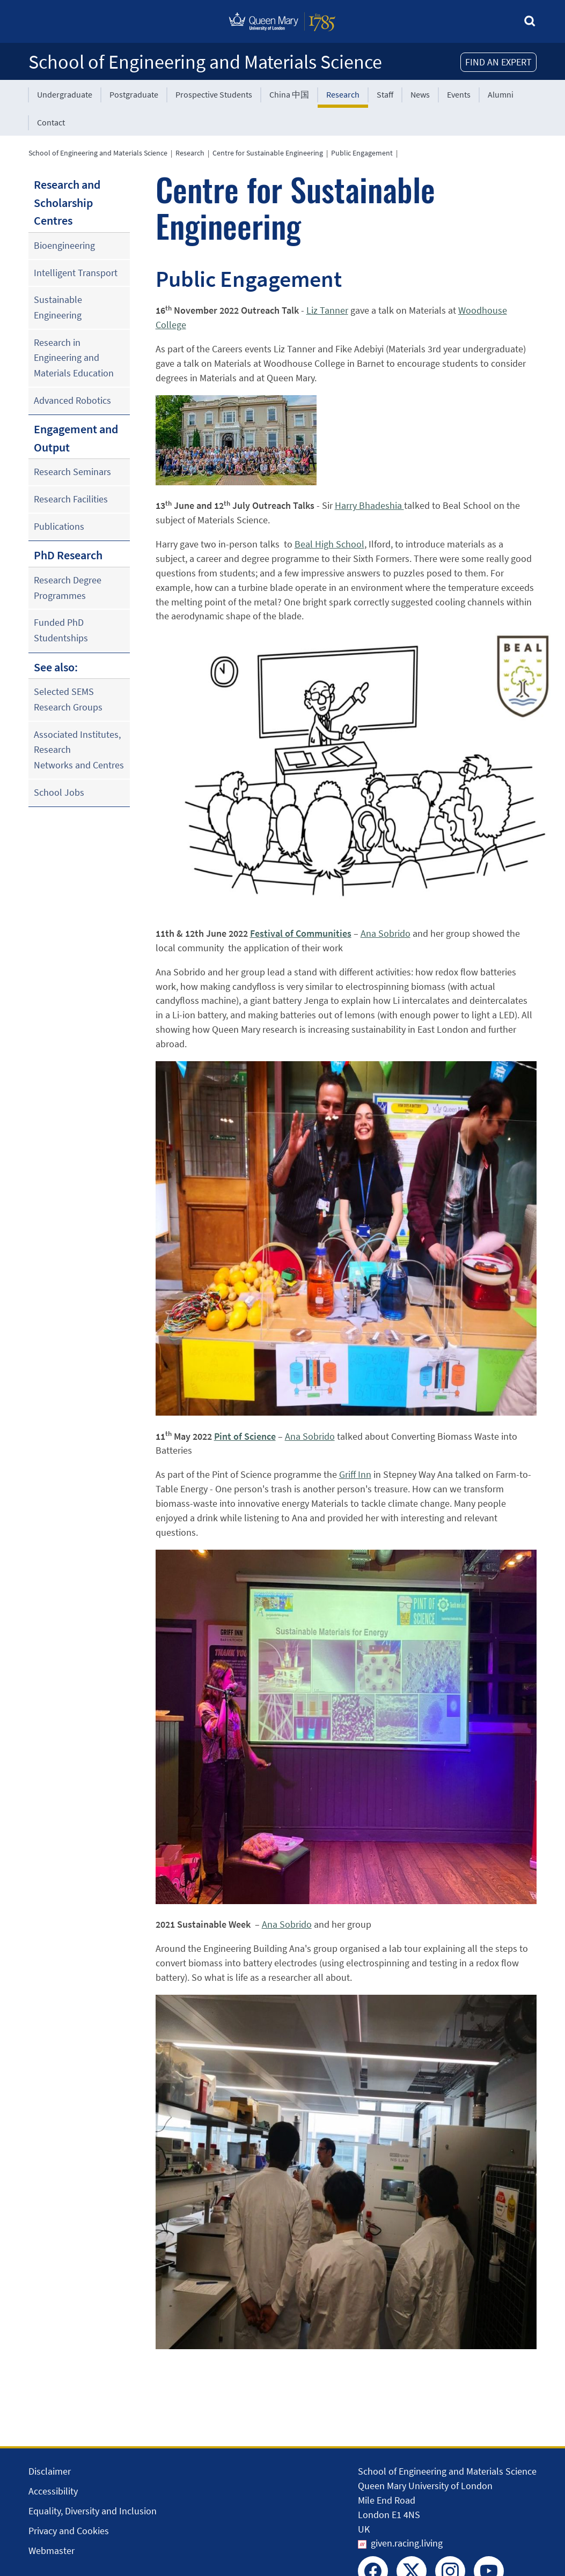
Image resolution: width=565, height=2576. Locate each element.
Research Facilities (71, 499)
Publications (59, 526)
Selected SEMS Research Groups (68, 699)
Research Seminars (72, 471)
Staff (385, 94)
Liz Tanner (327, 310)
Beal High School (329, 544)
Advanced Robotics (72, 400)
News (420, 94)
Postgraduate (133, 94)
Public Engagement (362, 153)
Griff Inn (355, 1474)
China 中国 (289, 94)
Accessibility (53, 2491)
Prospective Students (213, 94)
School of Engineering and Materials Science (205, 62)
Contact (51, 122)
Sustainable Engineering (58, 307)
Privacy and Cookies (68, 2531)
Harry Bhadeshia (369, 505)
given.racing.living (407, 2543)
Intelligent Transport (76, 273)
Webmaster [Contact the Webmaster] (51, 2550)
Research (342, 94)
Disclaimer (49, 2471)
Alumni (500, 94)
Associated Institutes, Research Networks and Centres (79, 749)
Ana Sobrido (385, 933)
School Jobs (59, 792)
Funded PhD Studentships (61, 630)
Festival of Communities (300, 933)
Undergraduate (64, 94)
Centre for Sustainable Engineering (267, 153)
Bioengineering (64, 245)
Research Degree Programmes (67, 588)
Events (459, 94)
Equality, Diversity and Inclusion (92, 2511)
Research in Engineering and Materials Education (74, 357)
